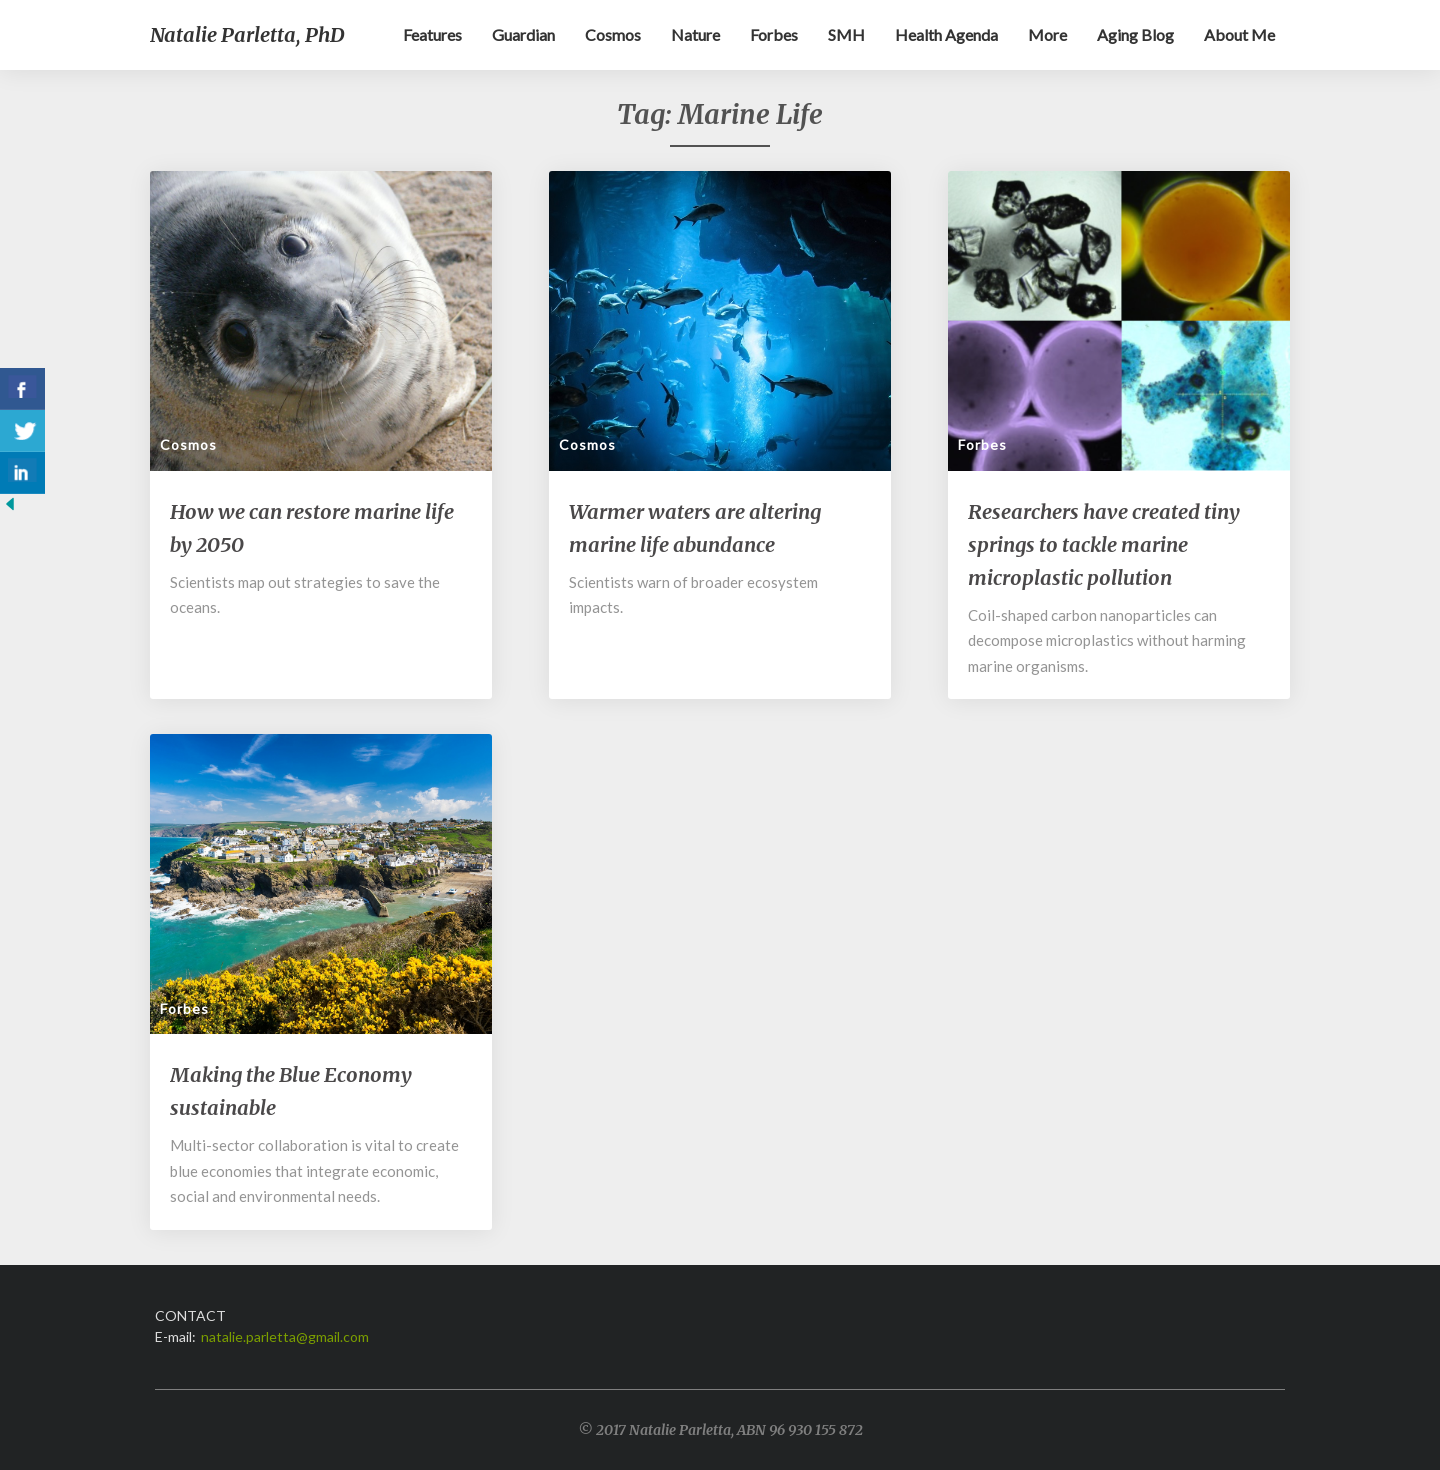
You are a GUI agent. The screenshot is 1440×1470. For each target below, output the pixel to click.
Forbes (774, 34)
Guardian (523, 34)
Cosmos (613, 34)
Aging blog (1135, 34)
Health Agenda (946, 34)
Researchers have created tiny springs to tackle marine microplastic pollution (1104, 544)
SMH (846, 34)
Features (432, 34)
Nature (695, 34)
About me (1239, 34)
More (1047, 34)
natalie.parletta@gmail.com (285, 1336)
